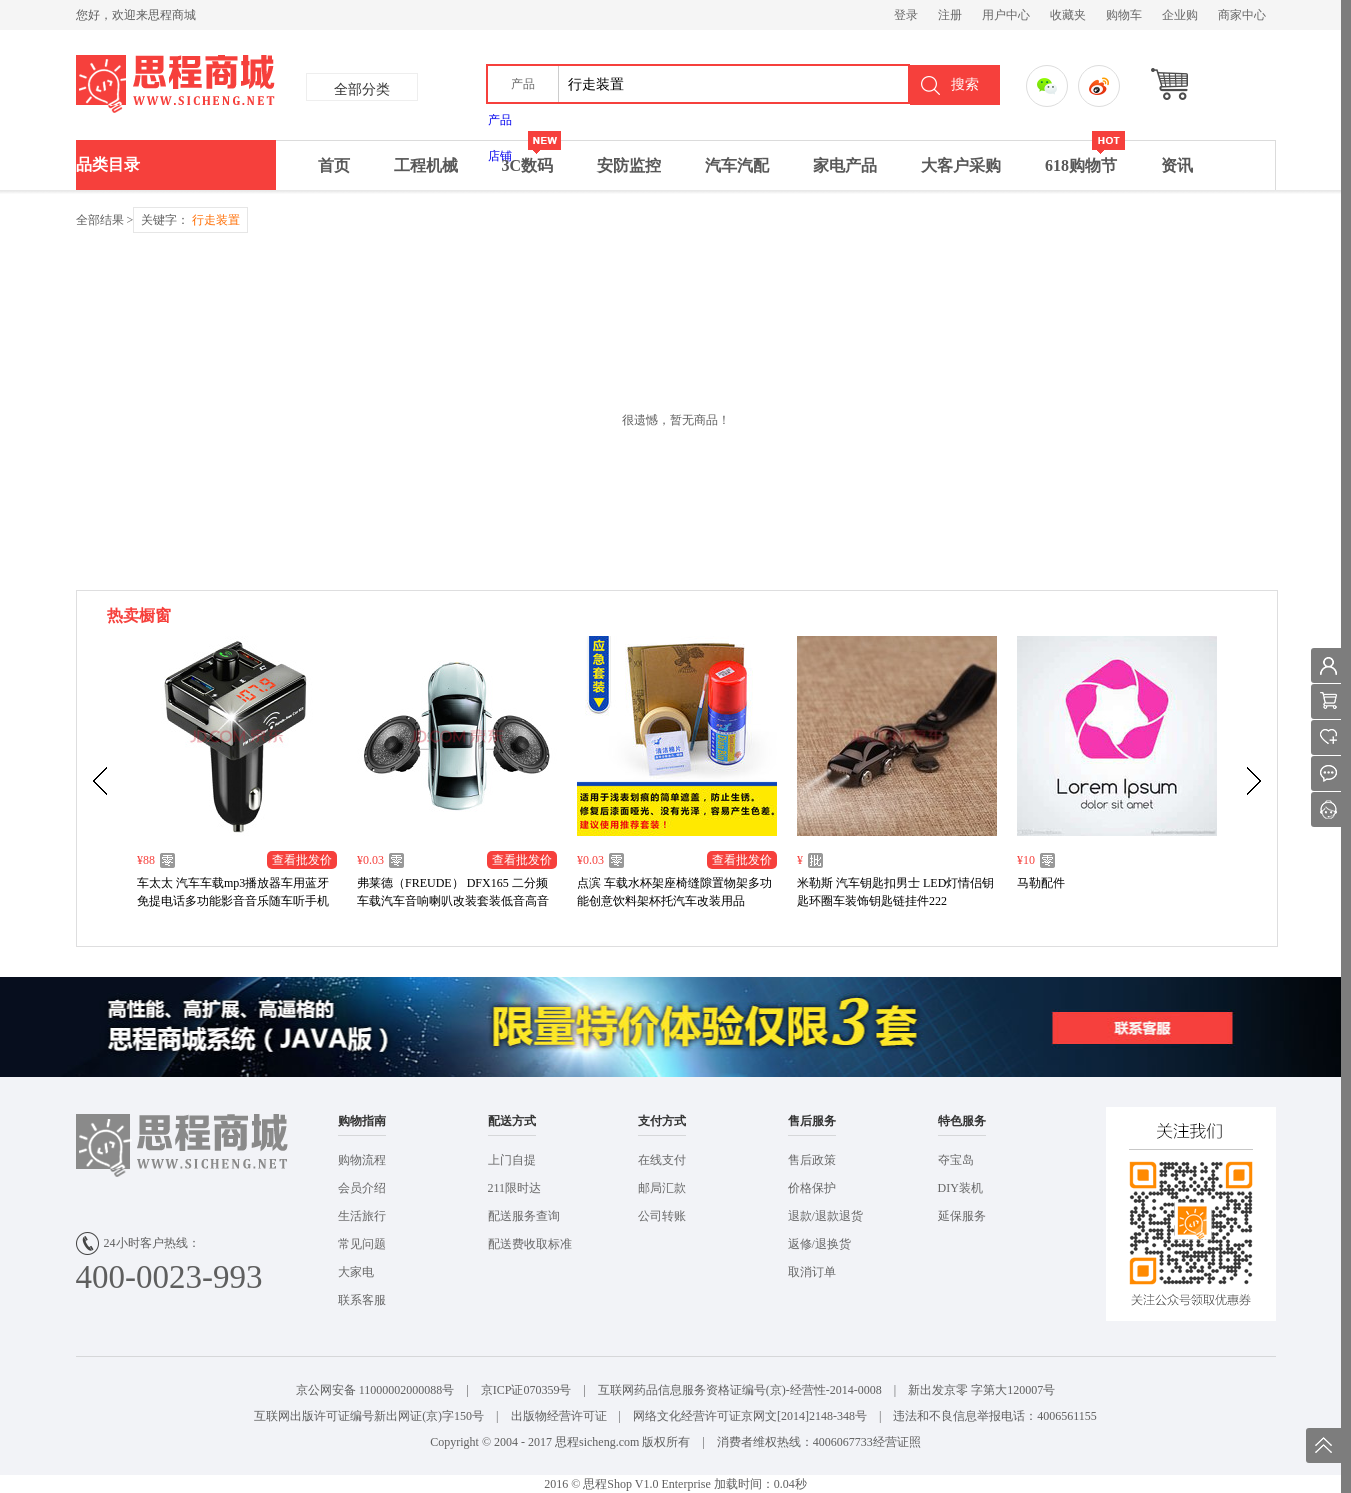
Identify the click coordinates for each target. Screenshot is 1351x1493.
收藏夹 (1068, 15)
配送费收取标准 (530, 1244)
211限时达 (515, 1188)
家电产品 (845, 165)
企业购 (1180, 15)
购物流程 (362, 1160)
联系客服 (362, 1300)
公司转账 (662, 1216)
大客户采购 (961, 165)
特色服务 (962, 1121)
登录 (906, 15)
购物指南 (362, 1121)
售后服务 (812, 1121)
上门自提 (512, 1160)
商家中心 (1242, 15)
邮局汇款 (662, 1188)
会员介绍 (362, 1188)
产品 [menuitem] (500, 120)
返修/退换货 (819, 1244)
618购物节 (1085, 157)
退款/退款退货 (825, 1216)
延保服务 (962, 1216)
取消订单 (812, 1272)
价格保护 (812, 1188)
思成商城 (263, 85)
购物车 (1124, 15)
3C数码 (532, 157)
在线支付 (662, 1160)
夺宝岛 (956, 1160)
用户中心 (1006, 15)
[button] (523, 84)
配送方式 (512, 1121)
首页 (334, 165)
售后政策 (812, 1160)
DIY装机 (960, 1188)
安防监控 (629, 165)
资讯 (1177, 165)
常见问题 (362, 1244)
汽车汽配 (737, 165)
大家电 (356, 1272)
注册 (950, 15)
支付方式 (662, 1121)
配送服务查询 (524, 1216)
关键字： (190, 220)
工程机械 (426, 165)
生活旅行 (362, 1216)
